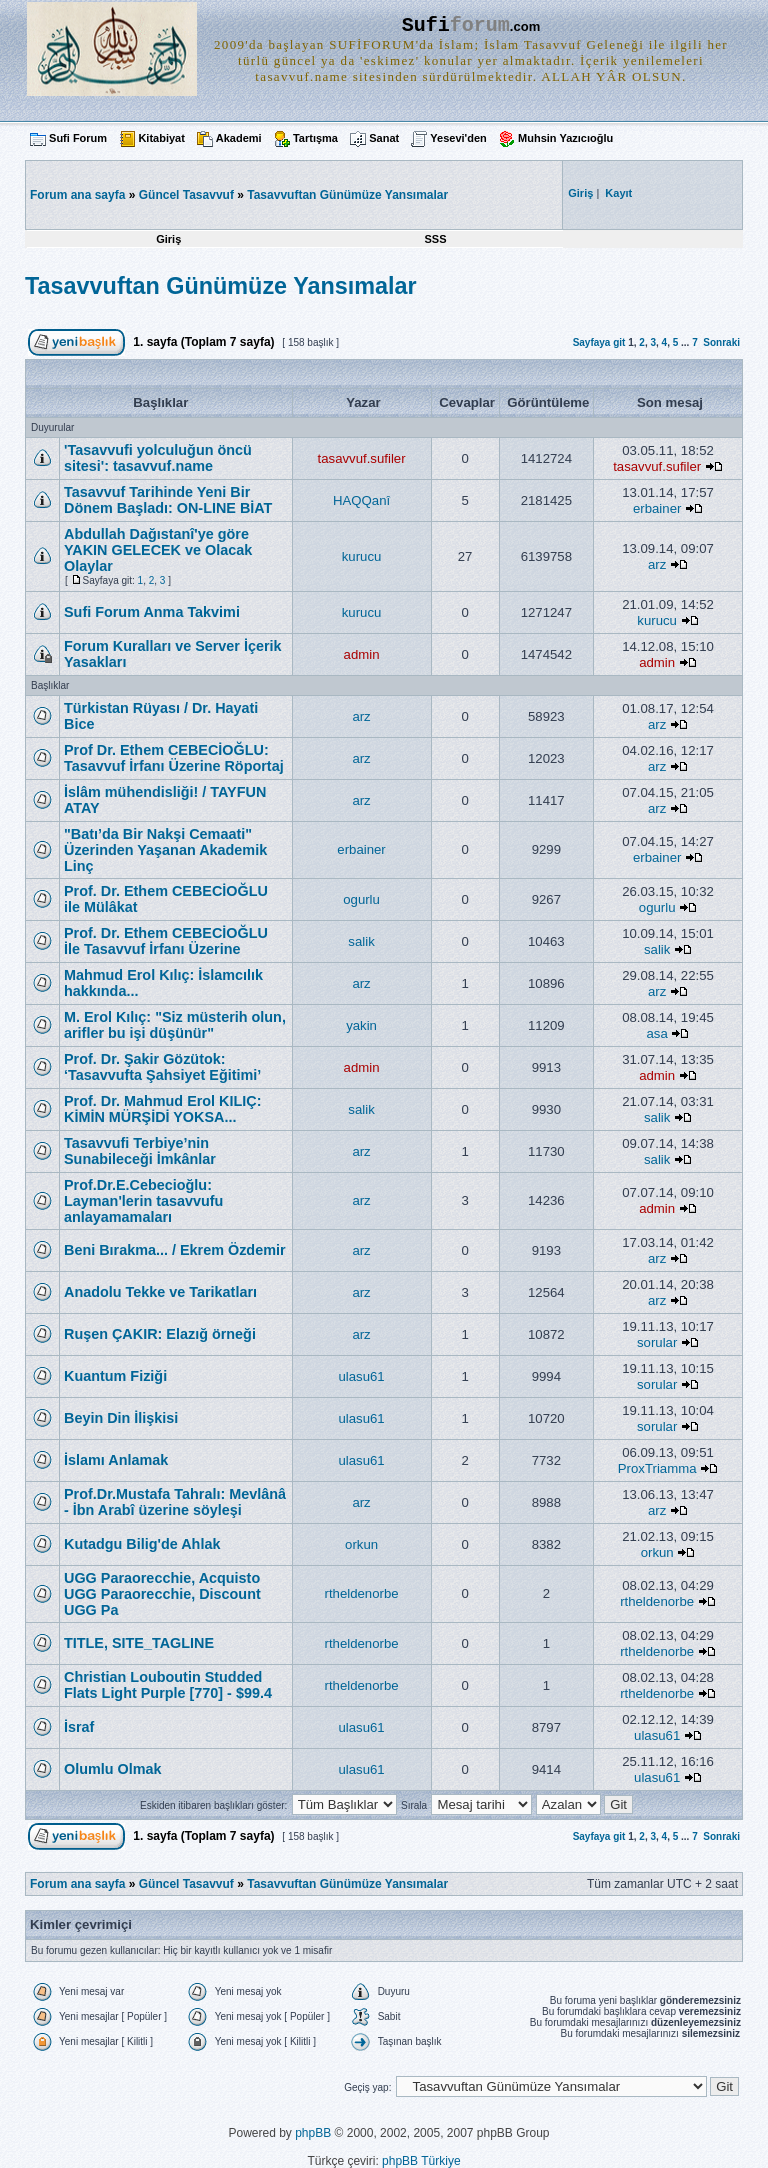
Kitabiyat (161, 138)
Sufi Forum (78, 138)
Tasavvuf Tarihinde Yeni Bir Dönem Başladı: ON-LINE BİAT (168, 500)
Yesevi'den (458, 138)
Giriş (168, 239)
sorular (657, 1342)
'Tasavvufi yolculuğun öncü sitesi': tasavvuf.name (158, 458)
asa (657, 1033)
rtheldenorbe (362, 1593)
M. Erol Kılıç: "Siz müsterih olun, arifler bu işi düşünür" (175, 1025)
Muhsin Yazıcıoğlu (565, 138)
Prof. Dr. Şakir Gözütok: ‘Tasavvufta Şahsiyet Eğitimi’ (162, 1067)
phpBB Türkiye (421, 2161)
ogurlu (361, 899)
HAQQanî (361, 500)
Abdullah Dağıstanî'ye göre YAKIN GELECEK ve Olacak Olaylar (158, 550)
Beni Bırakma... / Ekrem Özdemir (175, 1250)
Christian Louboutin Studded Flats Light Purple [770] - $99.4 (168, 1685)
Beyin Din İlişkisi (121, 1418)
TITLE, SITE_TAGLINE (139, 1643)
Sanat (384, 138)
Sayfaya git (599, 342)
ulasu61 (361, 1376)
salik (361, 941)
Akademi (239, 138)
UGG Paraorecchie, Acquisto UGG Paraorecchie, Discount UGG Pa (162, 1594)
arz (657, 564)
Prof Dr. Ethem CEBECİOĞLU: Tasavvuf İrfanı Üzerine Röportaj (174, 758)
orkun (361, 1544)
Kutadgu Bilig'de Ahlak (142, 1544)
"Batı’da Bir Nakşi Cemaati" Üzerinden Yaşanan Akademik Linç (165, 850)
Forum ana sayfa (77, 1884)
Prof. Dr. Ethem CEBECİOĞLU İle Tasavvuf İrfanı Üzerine (166, 941)
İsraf (79, 1727)
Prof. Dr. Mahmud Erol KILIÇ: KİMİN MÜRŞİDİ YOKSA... (162, 1109)
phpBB (313, 2133)
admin (362, 654)
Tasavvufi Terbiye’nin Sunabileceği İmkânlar (140, 1151)
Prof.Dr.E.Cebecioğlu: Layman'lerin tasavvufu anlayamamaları (143, 1201)
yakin (361, 1025)
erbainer (657, 508)
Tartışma (315, 138)
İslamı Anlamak (116, 1460)
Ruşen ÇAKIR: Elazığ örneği (160, 1334)
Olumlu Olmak (113, 1769)
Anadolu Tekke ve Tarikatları (160, 1292)
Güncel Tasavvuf (186, 195)
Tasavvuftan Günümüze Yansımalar (347, 195)
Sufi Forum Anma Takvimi (152, 612)
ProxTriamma (657, 1468)
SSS (435, 239)
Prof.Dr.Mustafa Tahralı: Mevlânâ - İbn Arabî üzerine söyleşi (175, 1502)
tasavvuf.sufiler (362, 458)
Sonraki (721, 342)
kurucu (362, 556)
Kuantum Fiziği (115, 1376)
